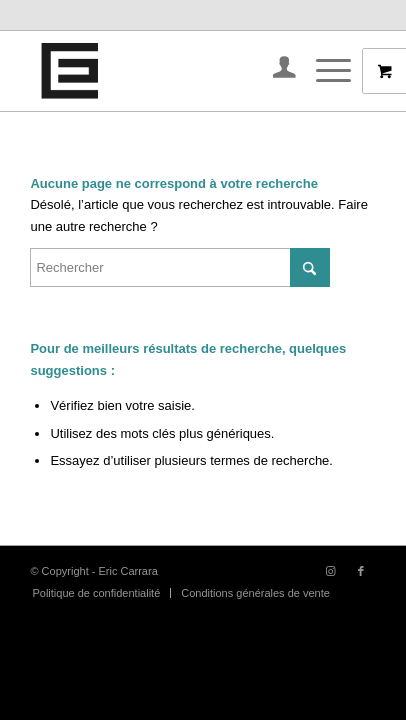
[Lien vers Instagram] (331, 571)
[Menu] (323, 71)
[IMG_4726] (168, 71)
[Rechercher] (180, 267)
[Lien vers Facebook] (361, 571)
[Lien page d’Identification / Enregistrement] (274, 71)
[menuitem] (274, 71)
